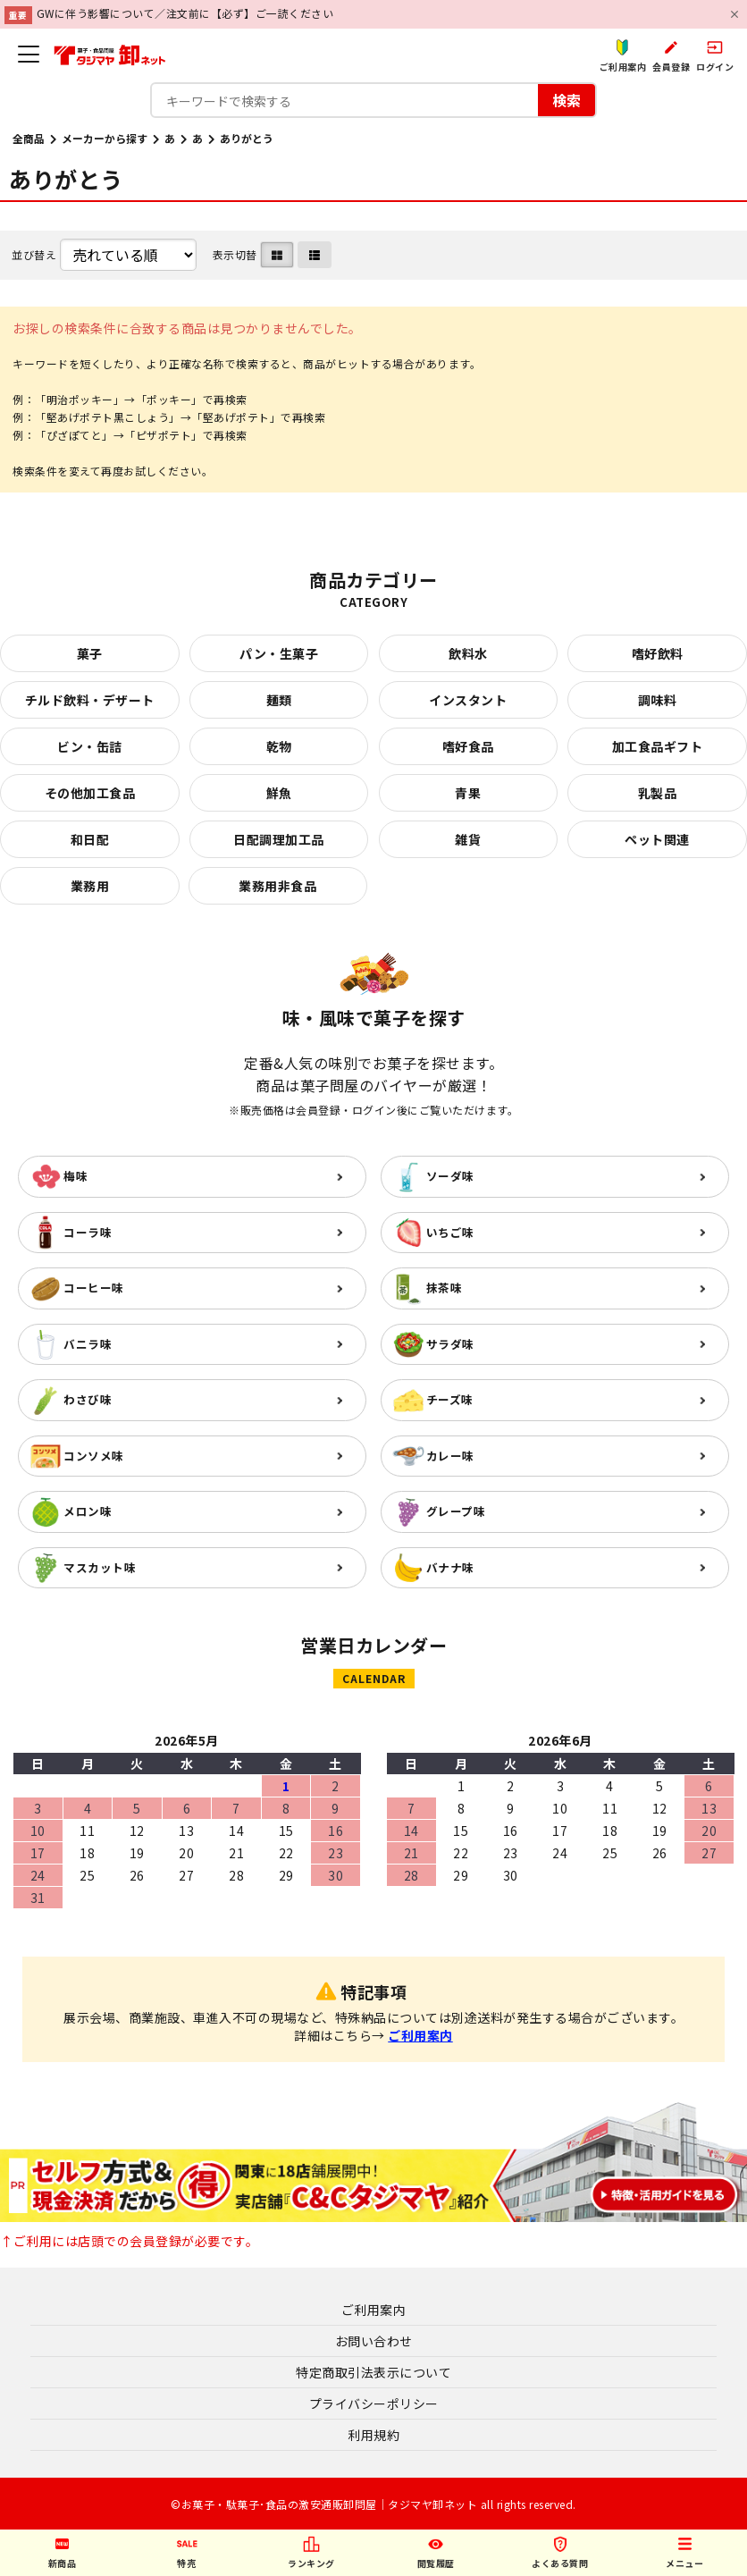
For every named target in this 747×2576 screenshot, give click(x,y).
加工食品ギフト (657, 746)
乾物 (279, 746)
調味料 (657, 700)
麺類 (279, 700)
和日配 (90, 839)
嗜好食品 (468, 746)
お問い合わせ (374, 2341)
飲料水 (468, 653)
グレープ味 (456, 1511)
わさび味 (87, 1399)
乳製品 (657, 793)
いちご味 (450, 1232)
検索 (566, 100)
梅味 (75, 1175)
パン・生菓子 (278, 653)
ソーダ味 (450, 1175)
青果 (468, 793)
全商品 (29, 138)
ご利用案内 (420, 2035)
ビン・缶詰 (89, 746)
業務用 (90, 886)
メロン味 (87, 1511)
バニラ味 (87, 1343)
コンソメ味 (93, 1455)
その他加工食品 (90, 793)
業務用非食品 (277, 886)
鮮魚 (279, 793)
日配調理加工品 (278, 839)
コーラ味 (87, 1232)
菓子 (90, 653)
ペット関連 (657, 839)
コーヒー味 (93, 1287)
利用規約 (373, 2435)
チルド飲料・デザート (90, 700)
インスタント (468, 700)
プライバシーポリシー (374, 2403)
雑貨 (468, 839)
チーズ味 (450, 1399)
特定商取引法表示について (373, 2372)
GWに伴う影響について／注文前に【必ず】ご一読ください (185, 13)
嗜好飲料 (658, 653)
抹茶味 (444, 1287)
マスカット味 (99, 1567)
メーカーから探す (104, 138)
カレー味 (450, 1455)
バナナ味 (450, 1567)
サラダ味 (450, 1343)
